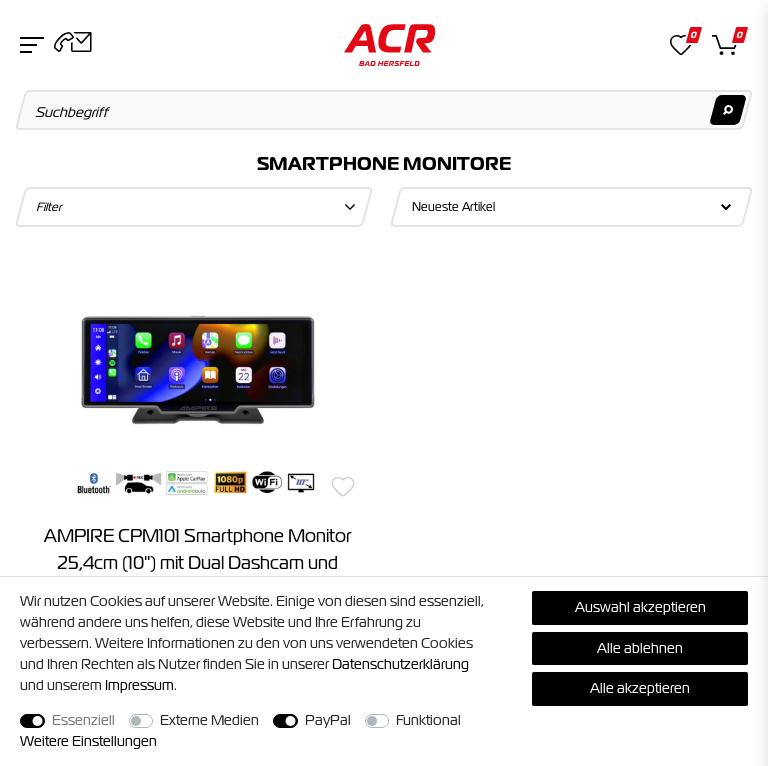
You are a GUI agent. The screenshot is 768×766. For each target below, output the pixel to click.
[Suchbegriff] (384, 110)
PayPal (328, 720)
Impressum (139, 685)
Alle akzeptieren (640, 688)
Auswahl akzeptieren (640, 607)
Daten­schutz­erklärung (400, 664)
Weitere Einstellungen (88, 741)
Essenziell (83, 720)
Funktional (428, 720)
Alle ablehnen (640, 648)
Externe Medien (209, 720)
